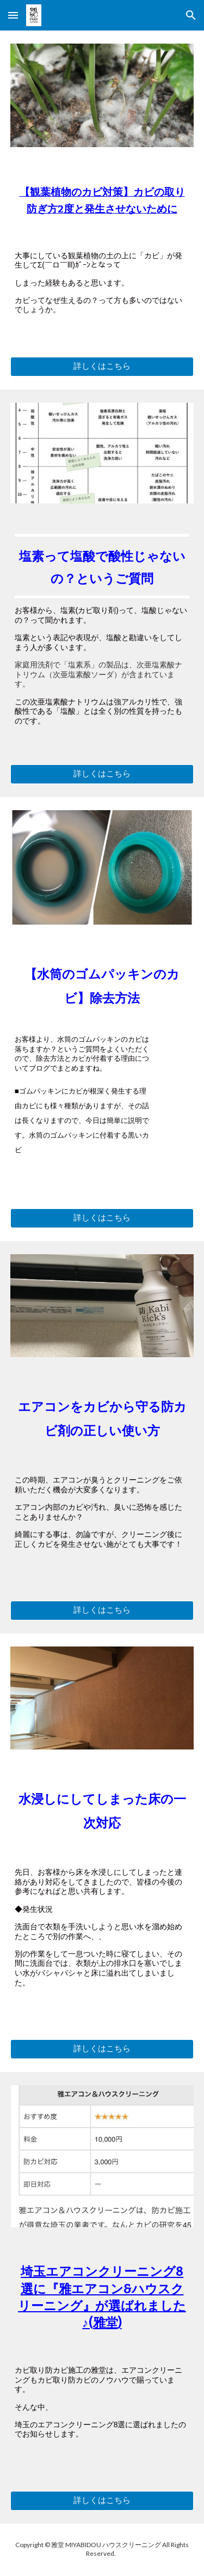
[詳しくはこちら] (102, 367)
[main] (102, 204)
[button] (13, 15)
